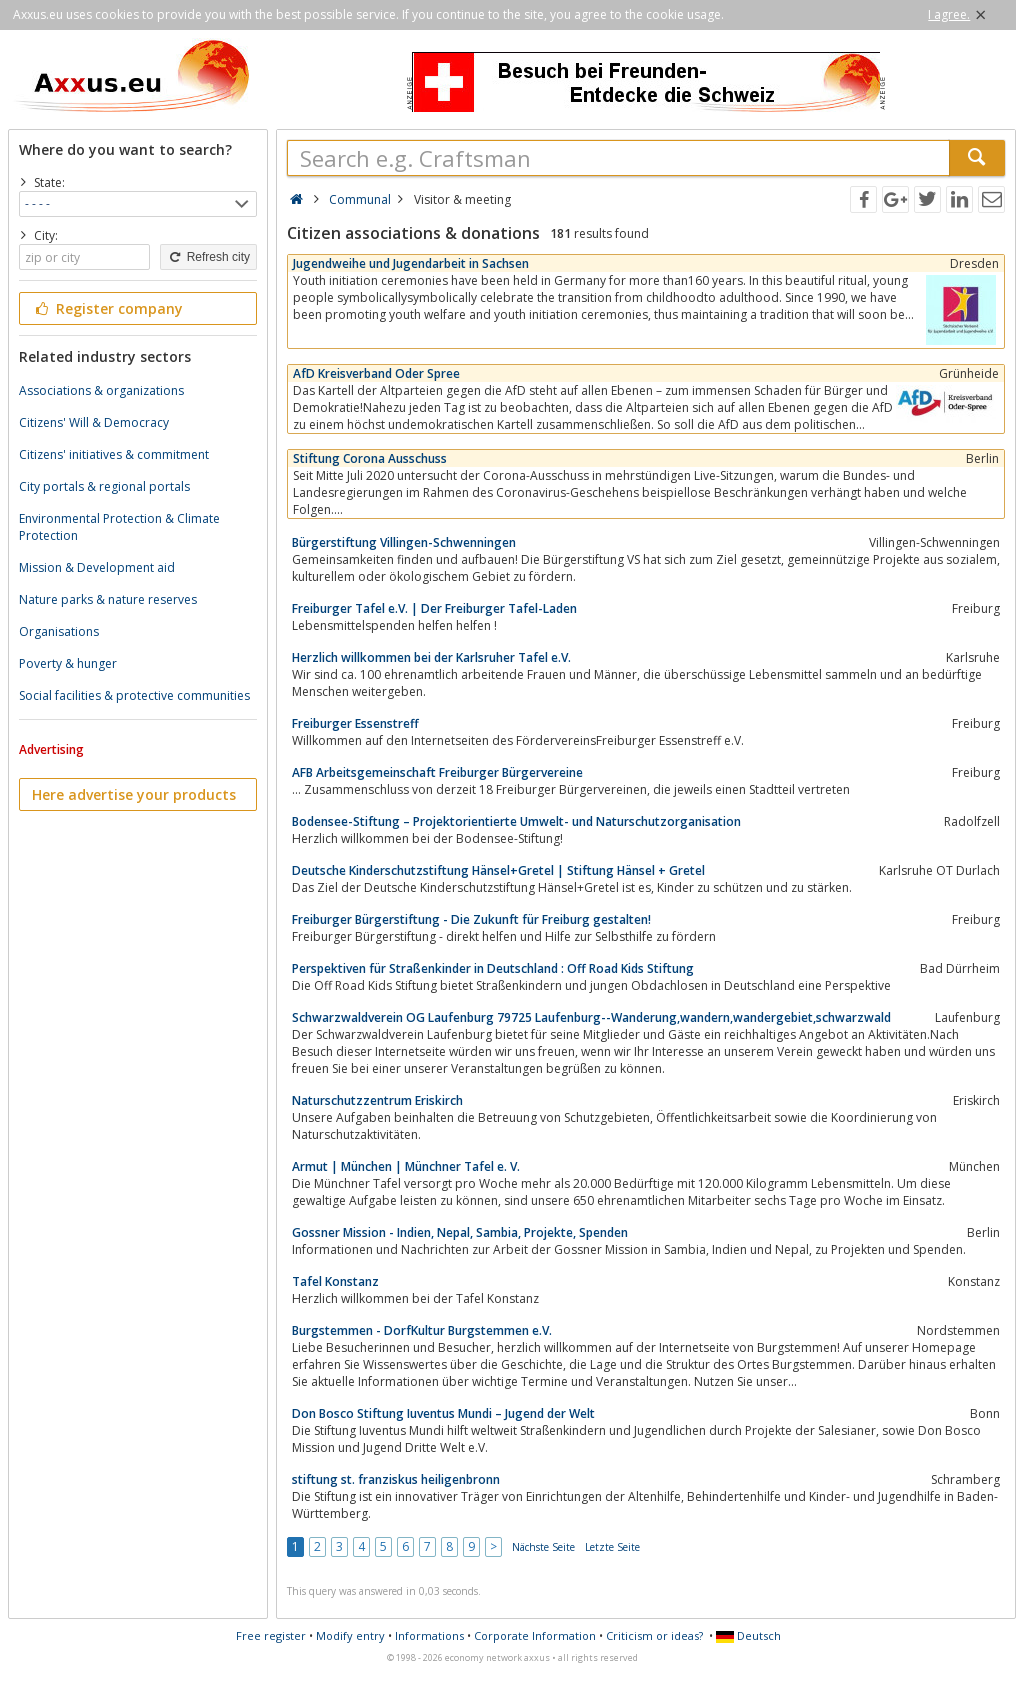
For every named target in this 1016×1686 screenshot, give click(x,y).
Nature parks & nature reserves (108, 599)
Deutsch (748, 1635)
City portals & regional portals (104, 486)
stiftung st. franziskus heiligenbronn (396, 1479)
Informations (429, 1635)
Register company (107, 308)
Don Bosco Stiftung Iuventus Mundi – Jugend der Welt (443, 1413)
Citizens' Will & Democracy (94, 422)
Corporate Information (535, 1635)
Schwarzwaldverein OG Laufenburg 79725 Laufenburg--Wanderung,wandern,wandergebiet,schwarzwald (591, 1017)
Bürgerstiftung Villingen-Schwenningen (404, 542)
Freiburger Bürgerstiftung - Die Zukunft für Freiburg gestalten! (471, 919)
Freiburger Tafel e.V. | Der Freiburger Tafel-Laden (434, 608)
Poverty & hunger (68, 663)
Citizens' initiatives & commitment (114, 454)
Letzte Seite (612, 1547)
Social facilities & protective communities (134, 695)
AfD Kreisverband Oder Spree (376, 373)
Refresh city (208, 257)
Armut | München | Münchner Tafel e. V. (406, 1166)
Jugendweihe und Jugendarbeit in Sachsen (411, 263)
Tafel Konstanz (335, 1281)
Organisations (59, 631)
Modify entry (350, 1635)
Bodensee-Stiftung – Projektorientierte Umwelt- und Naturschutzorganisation (516, 821)
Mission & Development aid (97, 567)
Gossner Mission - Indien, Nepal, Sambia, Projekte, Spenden (460, 1232)
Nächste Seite (543, 1547)
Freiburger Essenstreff (355, 723)
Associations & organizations (101, 390)
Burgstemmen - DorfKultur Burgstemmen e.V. (422, 1330)
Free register (271, 1635)
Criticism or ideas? (654, 1635)
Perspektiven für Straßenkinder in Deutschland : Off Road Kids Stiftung (493, 968)
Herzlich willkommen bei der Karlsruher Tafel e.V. (431, 657)
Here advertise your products (134, 794)
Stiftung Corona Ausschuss (370, 458)
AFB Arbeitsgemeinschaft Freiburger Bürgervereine (437, 772)
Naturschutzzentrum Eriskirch (377, 1100)
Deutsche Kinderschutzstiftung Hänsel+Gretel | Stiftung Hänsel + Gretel (498, 870)
